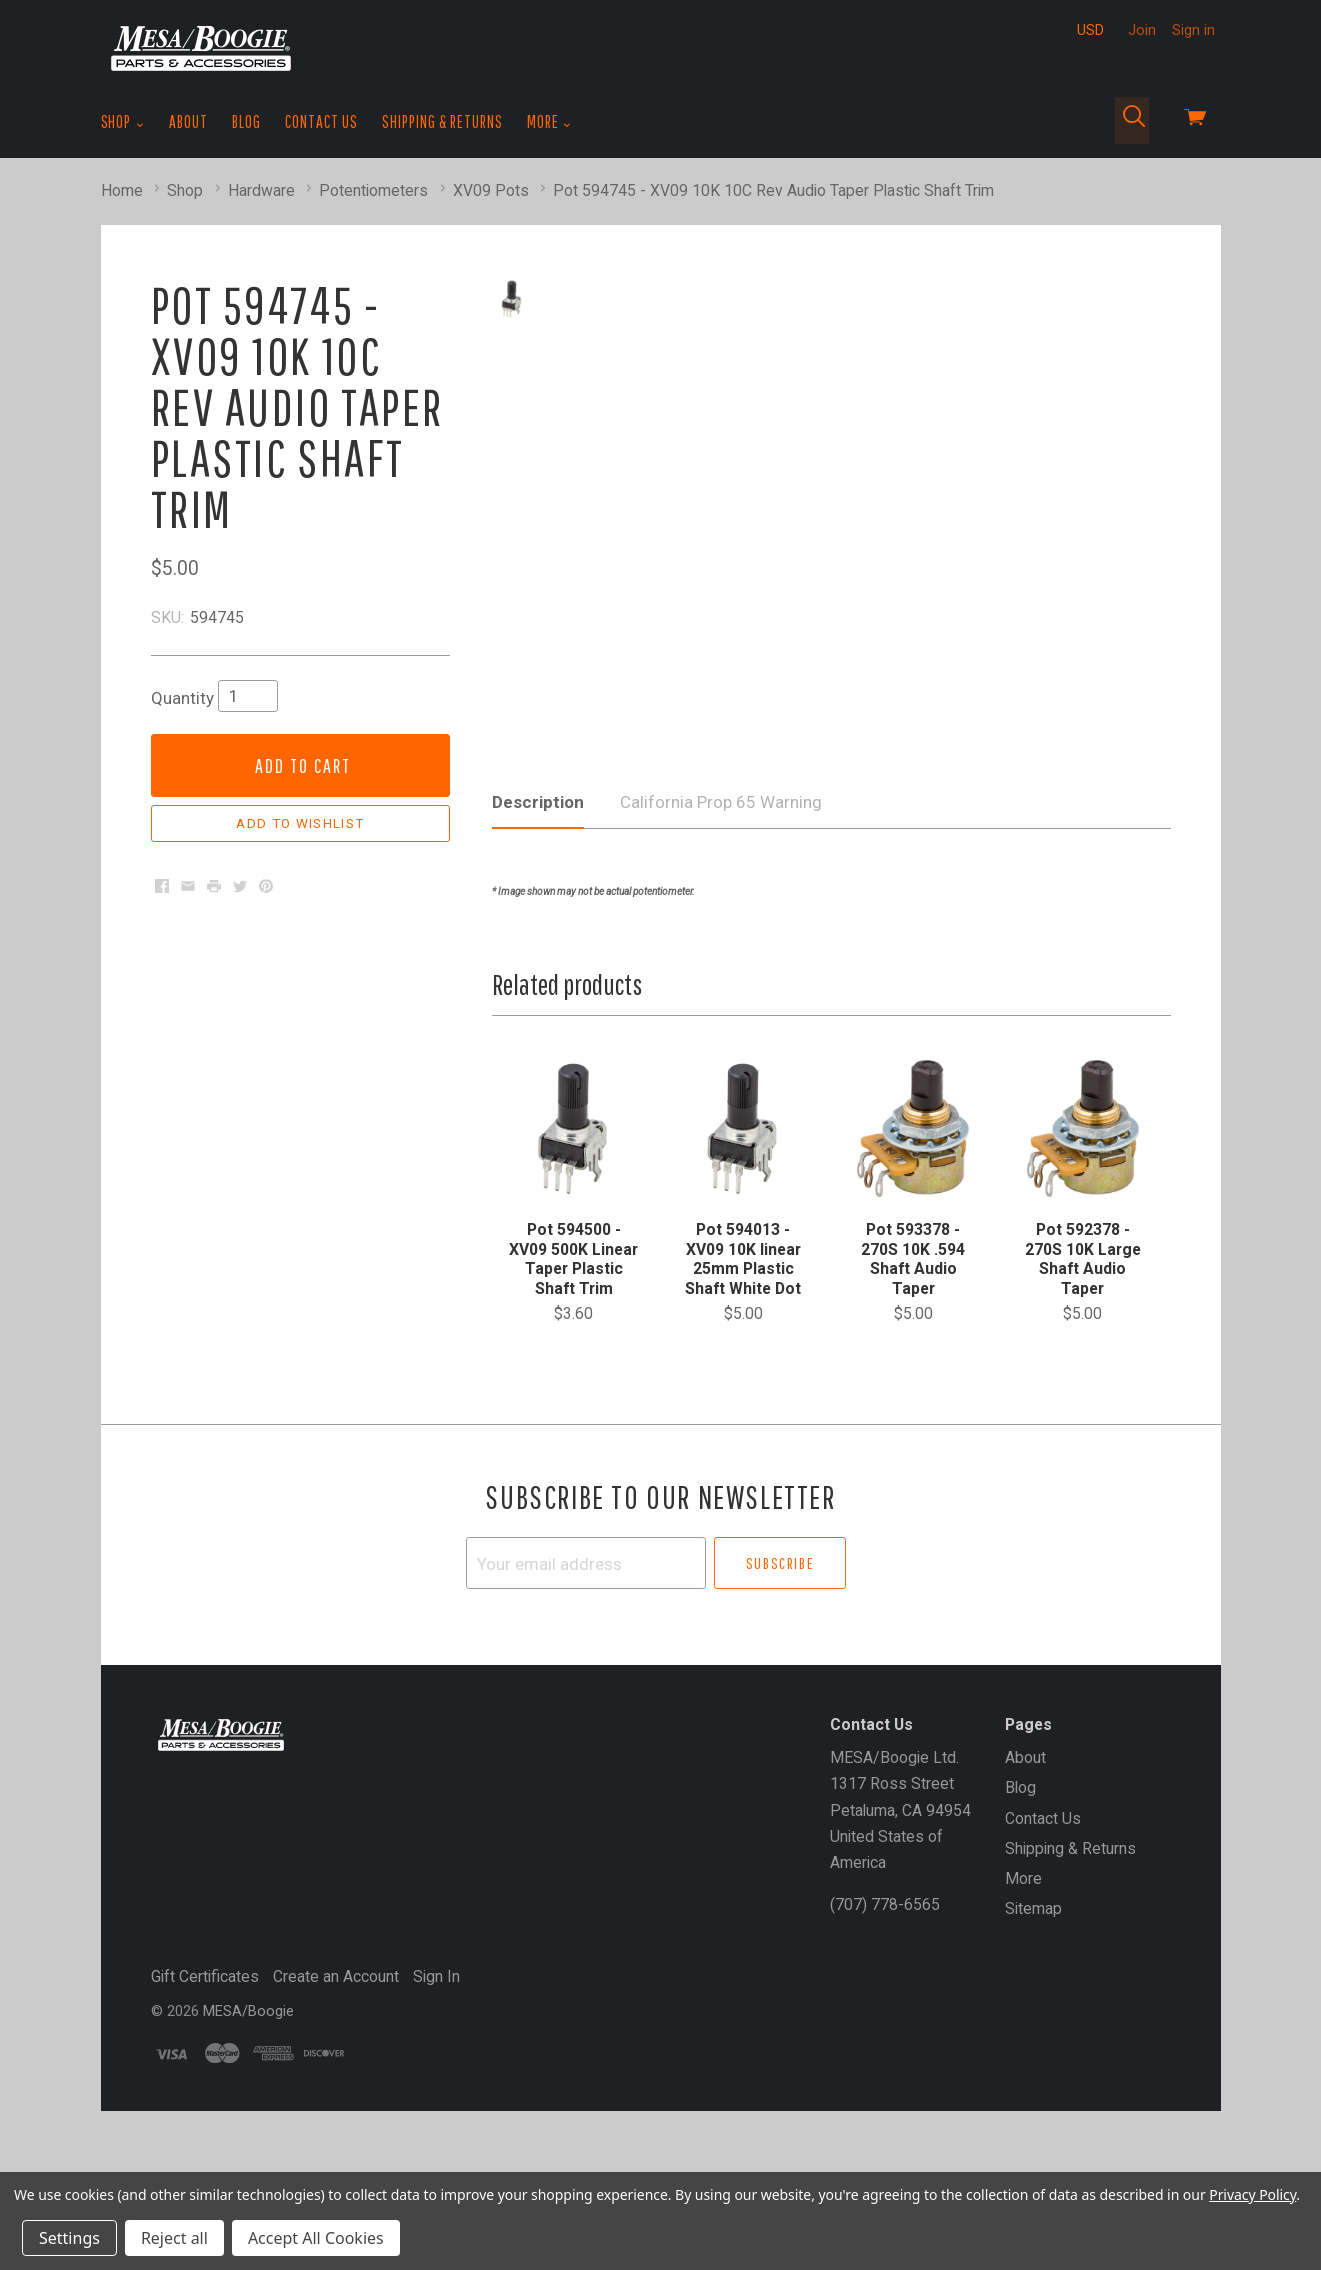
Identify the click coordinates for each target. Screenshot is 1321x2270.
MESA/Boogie (248, 2130)
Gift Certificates (205, 2095)
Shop (123, 122)
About (188, 121)
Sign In (436, 2095)
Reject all (174, 2238)
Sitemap (1033, 2027)
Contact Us (321, 121)
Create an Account (336, 2095)
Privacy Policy (1252, 2194)
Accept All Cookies (316, 2238)
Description (538, 921)
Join (1142, 30)
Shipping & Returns (442, 121)
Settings (69, 2238)
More (549, 122)
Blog (246, 121)
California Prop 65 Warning (721, 921)
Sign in (1193, 30)
